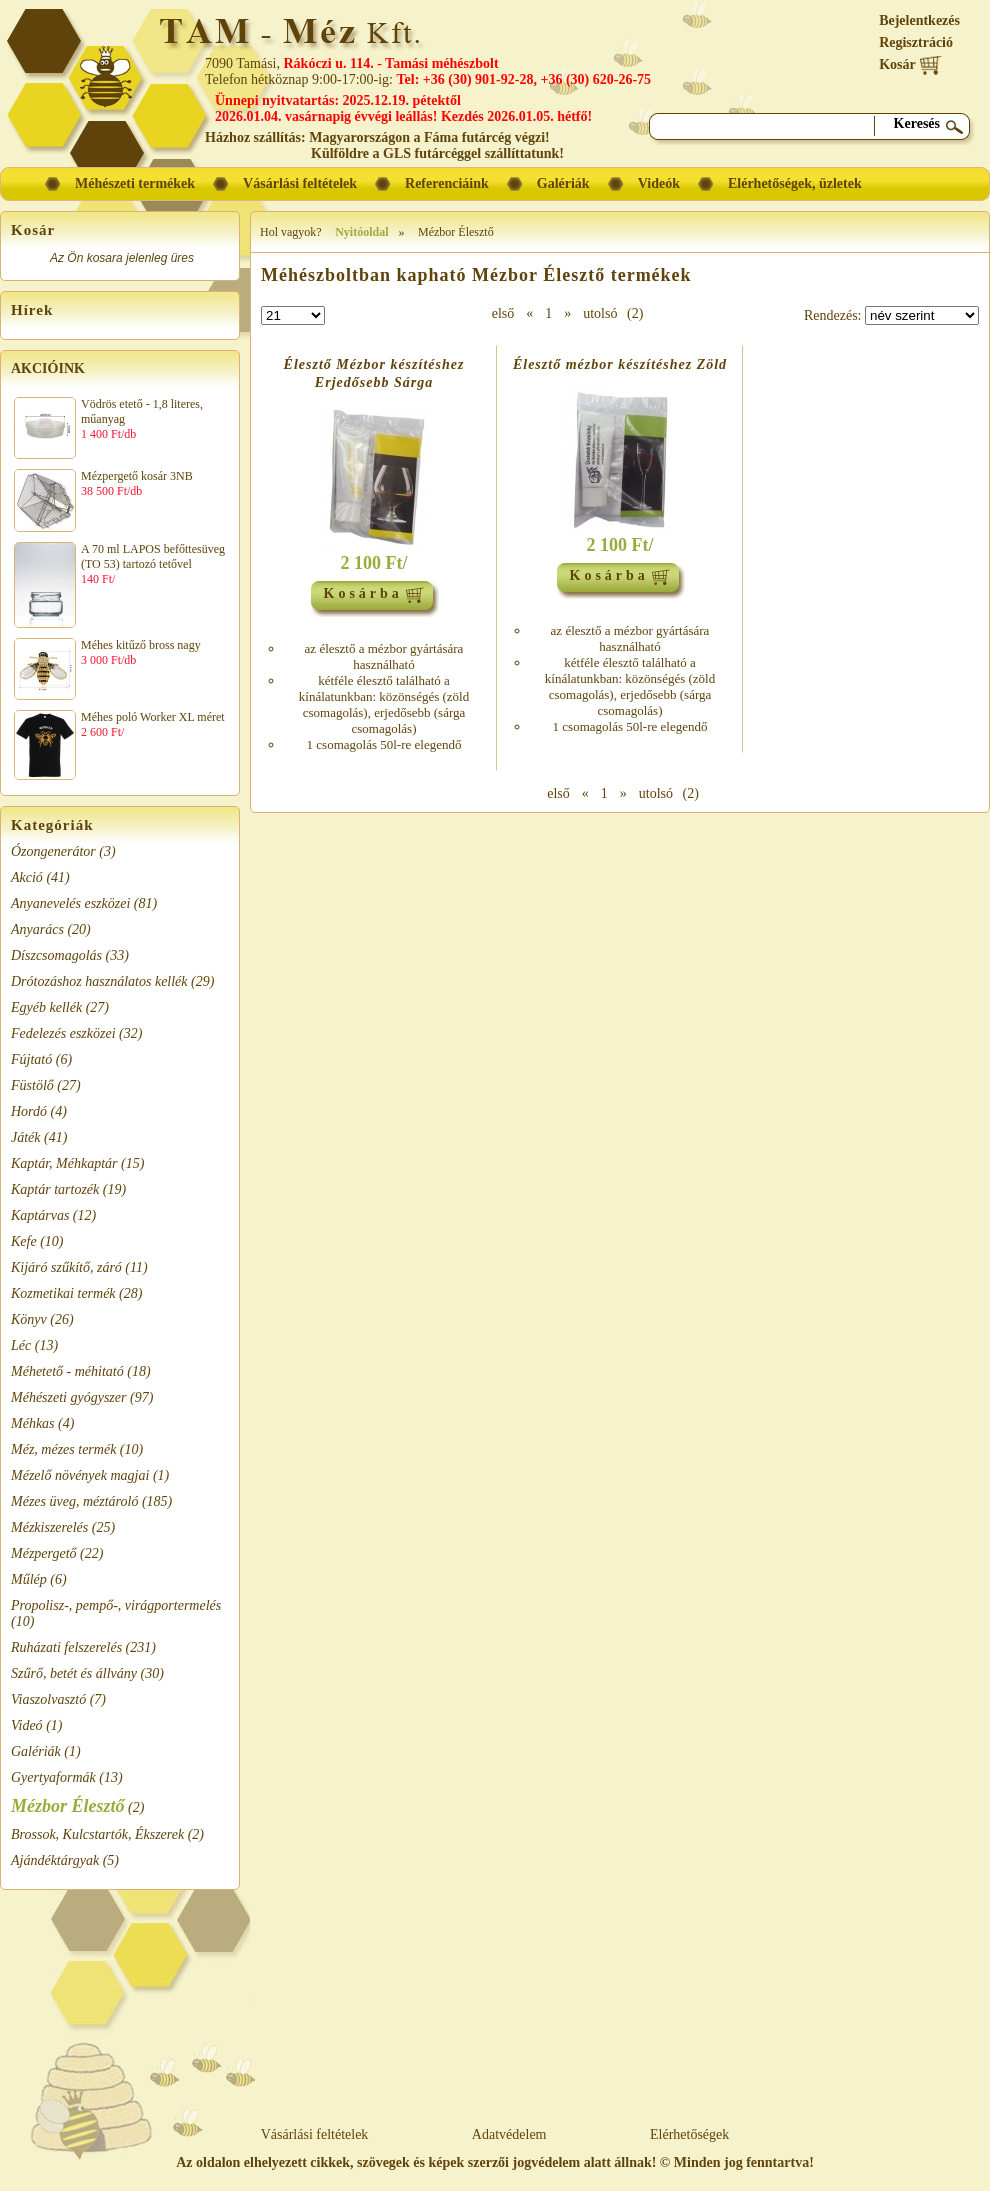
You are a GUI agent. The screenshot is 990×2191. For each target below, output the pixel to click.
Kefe (24, 1241)
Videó (27, 1725)
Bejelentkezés (919, 20)
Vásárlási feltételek (315, 2134)
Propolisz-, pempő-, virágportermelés (116, 1605)
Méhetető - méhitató (67, 1371)
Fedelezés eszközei (63, 1033)
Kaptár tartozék (55, 1189)
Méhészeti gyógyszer (68, 1397)
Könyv (29, 1319)
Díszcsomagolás (56, 955)
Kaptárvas (40, 1215)
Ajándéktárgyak (55, 1860)
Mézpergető (44, 1553)
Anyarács (37, 929)
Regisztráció (916, 42)
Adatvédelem (509, 2134)
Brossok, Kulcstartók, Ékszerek (97, 1834)
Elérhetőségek (689, 2134)
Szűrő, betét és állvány (74, 1673)
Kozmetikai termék (63, 1293)
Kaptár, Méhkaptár (64, 1163)
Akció (27, 877)
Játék (26, 1137)
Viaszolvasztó (48, 1699)
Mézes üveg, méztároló (74, 1501)
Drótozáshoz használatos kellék (99, 981)
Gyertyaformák (53, 1777)
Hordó (29, 1111)
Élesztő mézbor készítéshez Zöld (620, 364)
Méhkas (33, 1423)
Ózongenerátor (53, 851)
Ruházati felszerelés (66, 1647)
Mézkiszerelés (49, 1527)
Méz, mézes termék (63, 1449)
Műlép (29, 1579)
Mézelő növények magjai (80, 1475)
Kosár (910, 64)
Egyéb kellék (46, 1007)
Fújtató (31, 1059)
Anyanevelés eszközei (70, 903)
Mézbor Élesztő (68, 1806)
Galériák (36, 1751)
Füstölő (32, 1085)
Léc (21, 1345)
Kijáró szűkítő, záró (66, 1267)
